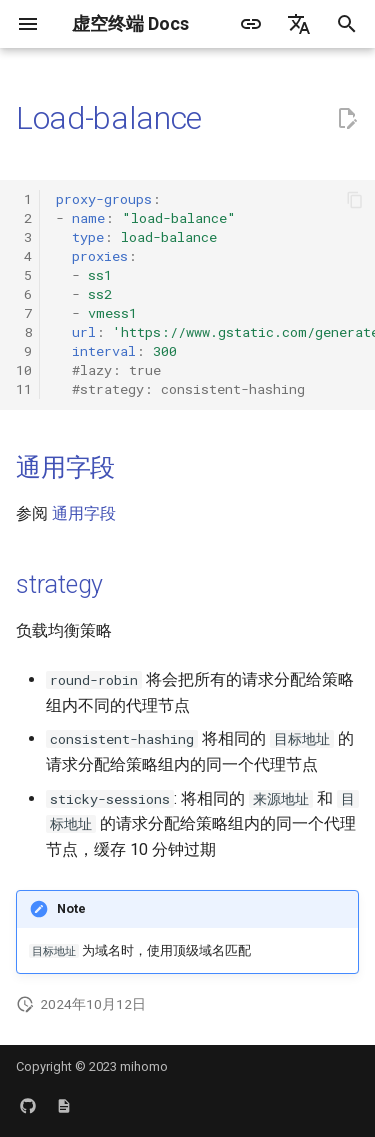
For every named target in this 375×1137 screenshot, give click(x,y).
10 (24, 370)
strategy (59, 584)
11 (24, 389)
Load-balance (109, 118)
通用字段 (65, 467)
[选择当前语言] (299, 24)
